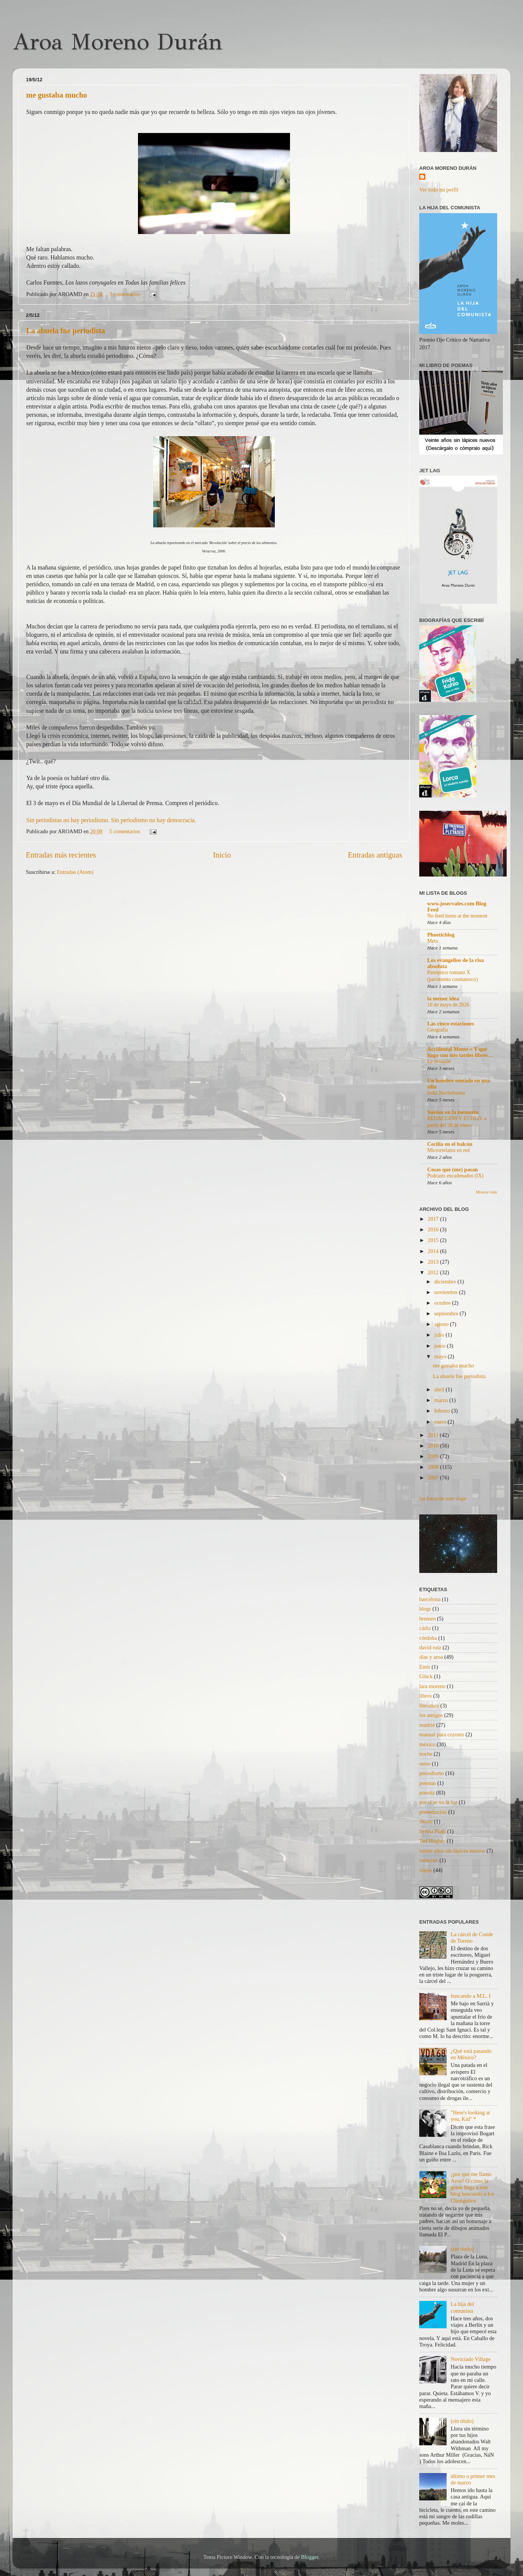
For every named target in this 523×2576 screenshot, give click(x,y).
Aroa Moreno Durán (117, 42)
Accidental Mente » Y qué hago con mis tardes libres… (460, 1052)
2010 (434, 1446)
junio (440, 1346)
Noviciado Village (471, 2359)
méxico (427, 1744)
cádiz (425, 1628)
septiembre (447, 1313)
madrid (427, 1725)
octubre (443, 1303)
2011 (434, 1435)
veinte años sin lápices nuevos (452, 1851)
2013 (434, 1262)
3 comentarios (124, 294)
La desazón (439, 1061)
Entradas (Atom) (75, 872)
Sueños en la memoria (453, 1112)
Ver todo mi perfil (438, 190)
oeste (425, 1764)
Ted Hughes (432, 1841)
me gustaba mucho (56, 95)
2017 (434, 1219)
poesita (427, 1793)
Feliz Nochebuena (446, 1093)
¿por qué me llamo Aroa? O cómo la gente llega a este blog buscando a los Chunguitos (472, 2187)
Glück (426, 1676)
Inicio (222, 855)
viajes (425, 1870)
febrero (443, 1411)
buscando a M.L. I (471, 1996)
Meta (432, 941)
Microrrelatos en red (448, 1150)
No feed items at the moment (457, 916)
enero (441, 1422)
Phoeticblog (441, 935)
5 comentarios (124, 831)
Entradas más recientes (61, 855)
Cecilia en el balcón (449, 1144)
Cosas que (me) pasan (452, 1169)
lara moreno (432, 1686)
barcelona (430, 1599)
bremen (427, 1619)
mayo (441, 1356)
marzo (442, 1400)
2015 (434, 1240)
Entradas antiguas (375, 855)
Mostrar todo (486, 1192)
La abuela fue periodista (65, 330)
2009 (434, 1456)
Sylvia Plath (432, 1831)
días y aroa (431, 1657)
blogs (425, 1609)
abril (440, 1389)
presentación (433, 1812)
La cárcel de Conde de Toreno (472, 1937)
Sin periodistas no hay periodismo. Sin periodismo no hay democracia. (111, 820)
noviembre (446, 1292)
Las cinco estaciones (450, 1024)
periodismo (431, 1773)
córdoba (428, 1638)
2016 (434, 1229)
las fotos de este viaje (442, 1498)
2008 (434, 1467)
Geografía (437, 1030)
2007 (434, 1478)
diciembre (446, 1282)
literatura (429, 1706)
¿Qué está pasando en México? (471, 2054)
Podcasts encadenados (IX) (455, 1176)
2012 (434, 1272)
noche (425, 1754)
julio (440, 1335)
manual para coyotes (441, 1734)
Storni (426, 1821)
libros (425, 1696)
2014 (434, 1251)
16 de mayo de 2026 (448, 1005)
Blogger (310, 2557)
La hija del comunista (462, 2307)
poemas (427, 1783)
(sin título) (462, 2249)
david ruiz (430, 1647)
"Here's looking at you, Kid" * (470, 2115)
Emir (424, 1667)
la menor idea (443, 998)
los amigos (431, 1715)
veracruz (428, 1860)
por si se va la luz (438, 1802)
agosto (442, 1324)
